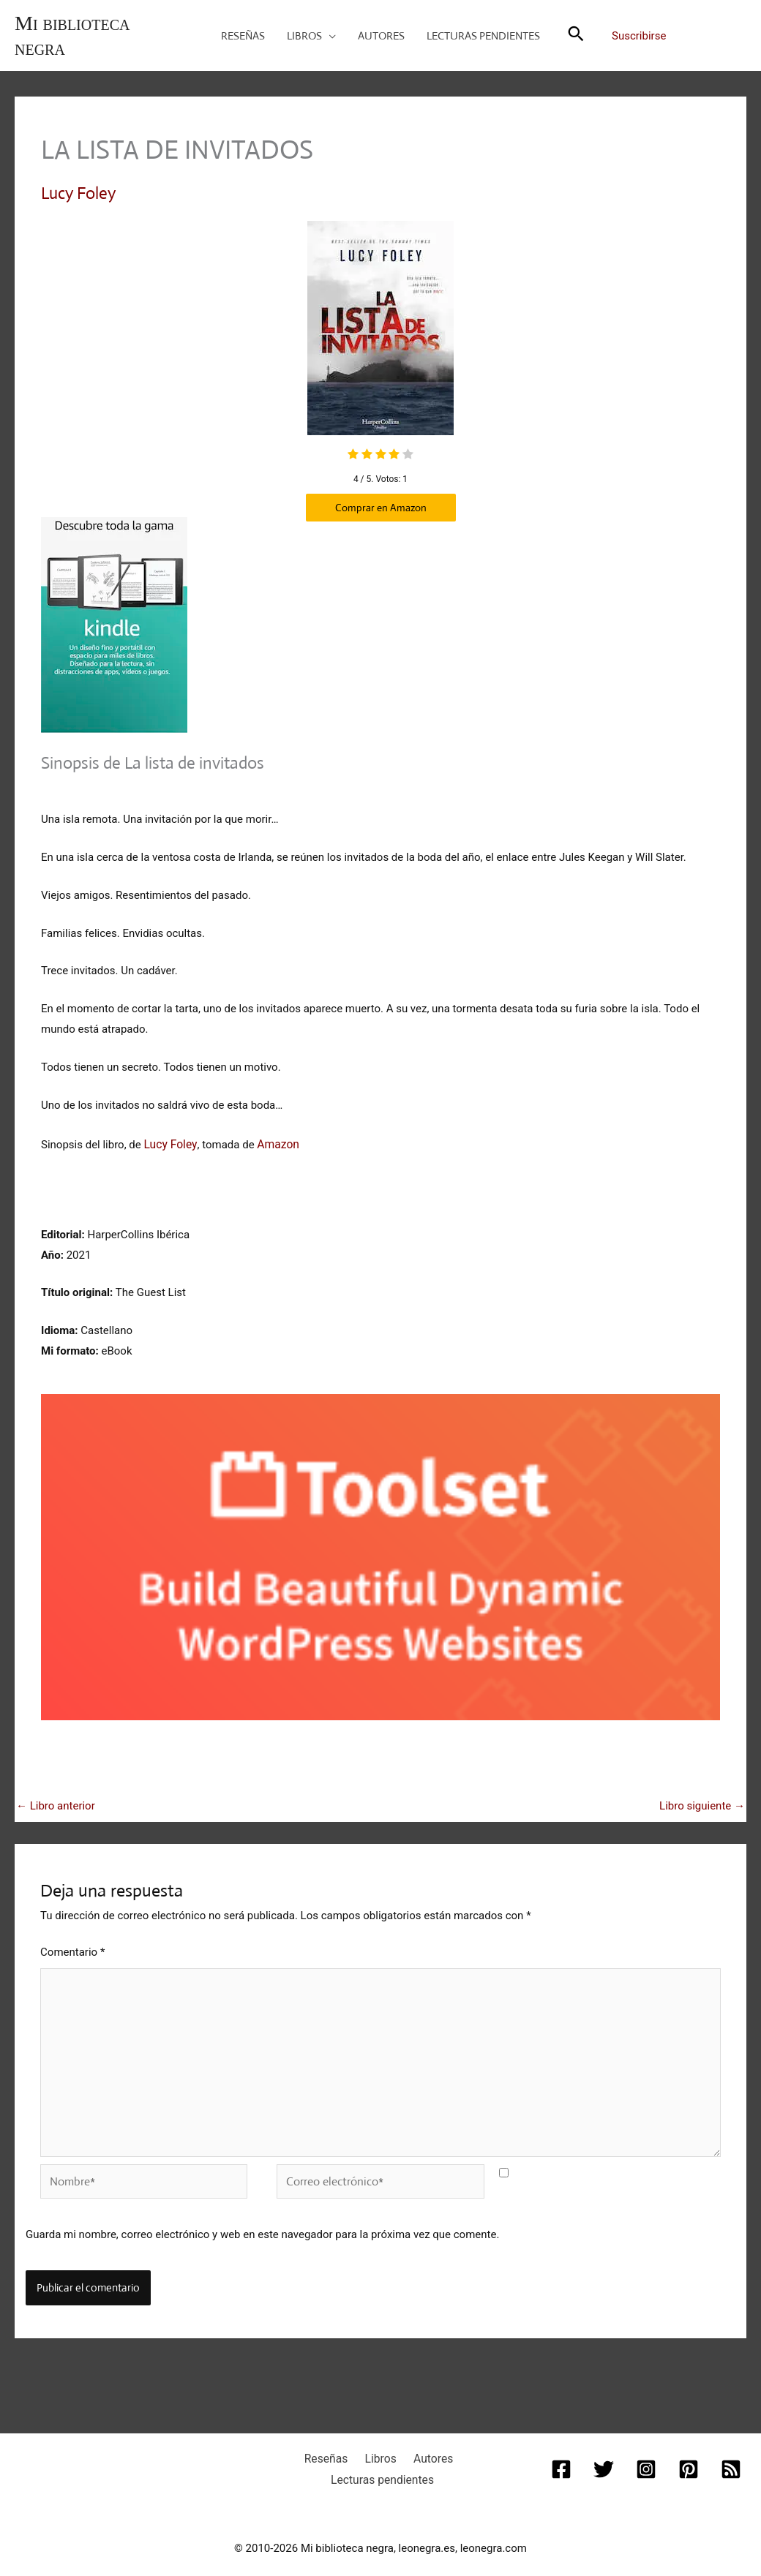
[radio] (353, 454)
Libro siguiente (702, 1802)
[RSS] (728, 2454)
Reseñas (332, 2443)
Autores (425, 2443)
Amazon (274, 1140)
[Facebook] (564, 2454)
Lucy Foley (78, 192)
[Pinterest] (687, 2454)
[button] (329, 35)
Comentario (72, 1948)
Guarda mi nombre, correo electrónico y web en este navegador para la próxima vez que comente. (262, 2220)
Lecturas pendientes (383, 2464)
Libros (379, 2443)
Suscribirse (639, 35)
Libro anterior (55, 1802)
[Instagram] (646, 2454)
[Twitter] (605, 2454)
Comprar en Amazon (381, 506)
